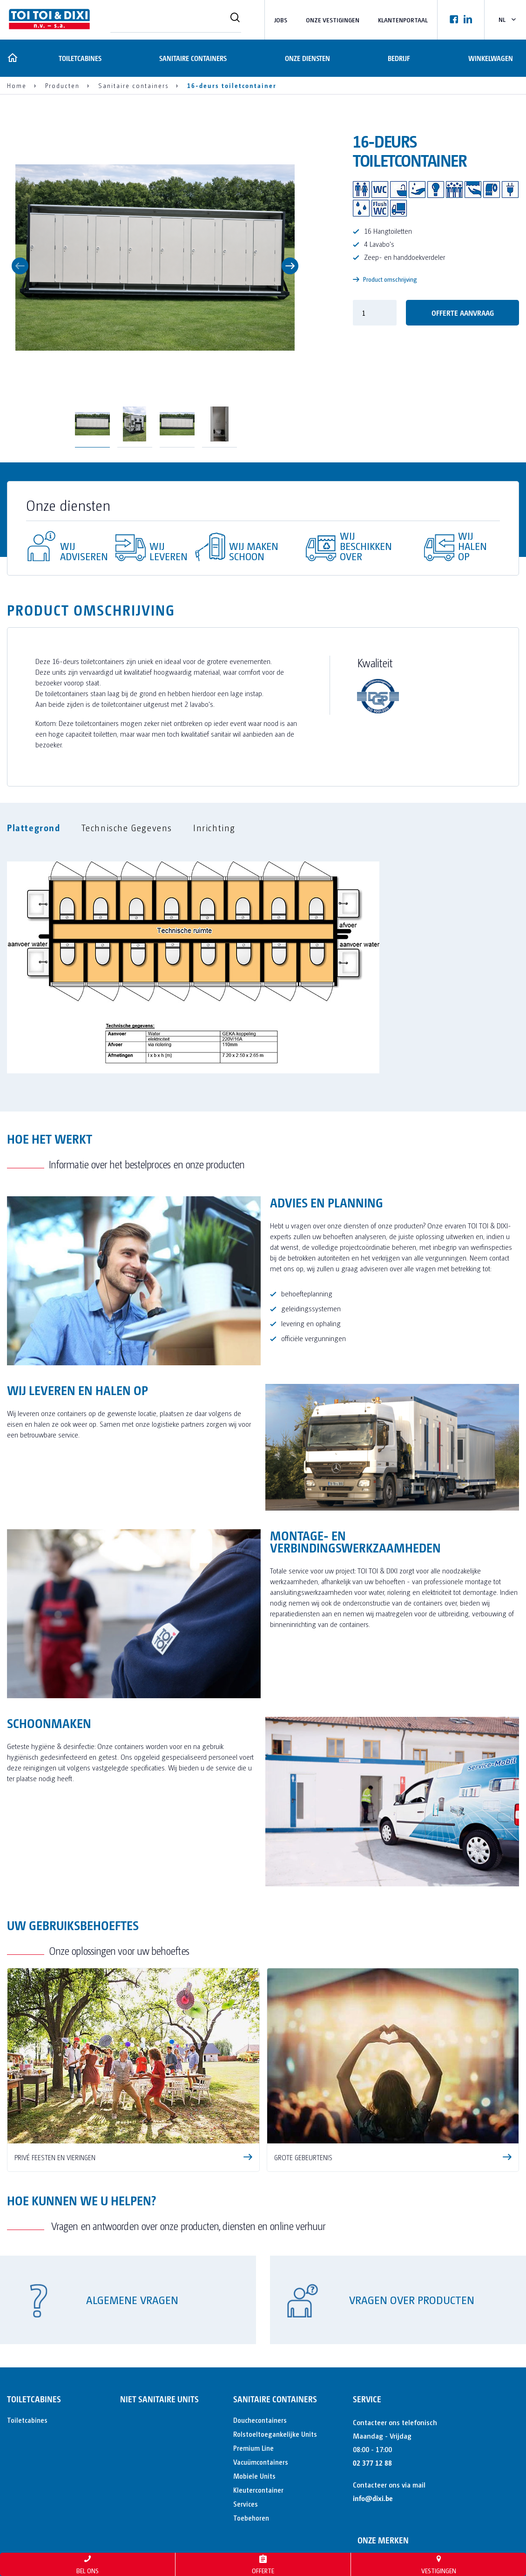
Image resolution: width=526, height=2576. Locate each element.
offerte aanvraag (463, 313)
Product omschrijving (385, 279)
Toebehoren (251, 2517)
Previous (20, 266)
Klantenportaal (403, 20)
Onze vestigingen (332, 20)
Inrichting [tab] (214, 827)
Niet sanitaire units (159, 2398)
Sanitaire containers (192, 58)
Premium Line (253, 2447)
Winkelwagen (490, 58)
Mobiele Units (254, 2475)
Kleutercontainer (258, 2489)
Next (290, 266)
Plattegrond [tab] (34, 827)
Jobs (280, 20)
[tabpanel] (263, 962)
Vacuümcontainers (260, 2461)
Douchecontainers (260, 2419)
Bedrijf (399, 58)
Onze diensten (306, 58)
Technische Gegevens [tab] (126, 827)
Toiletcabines (78, 58)
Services (245, 2503)
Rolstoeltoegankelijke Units (275, 2433)
